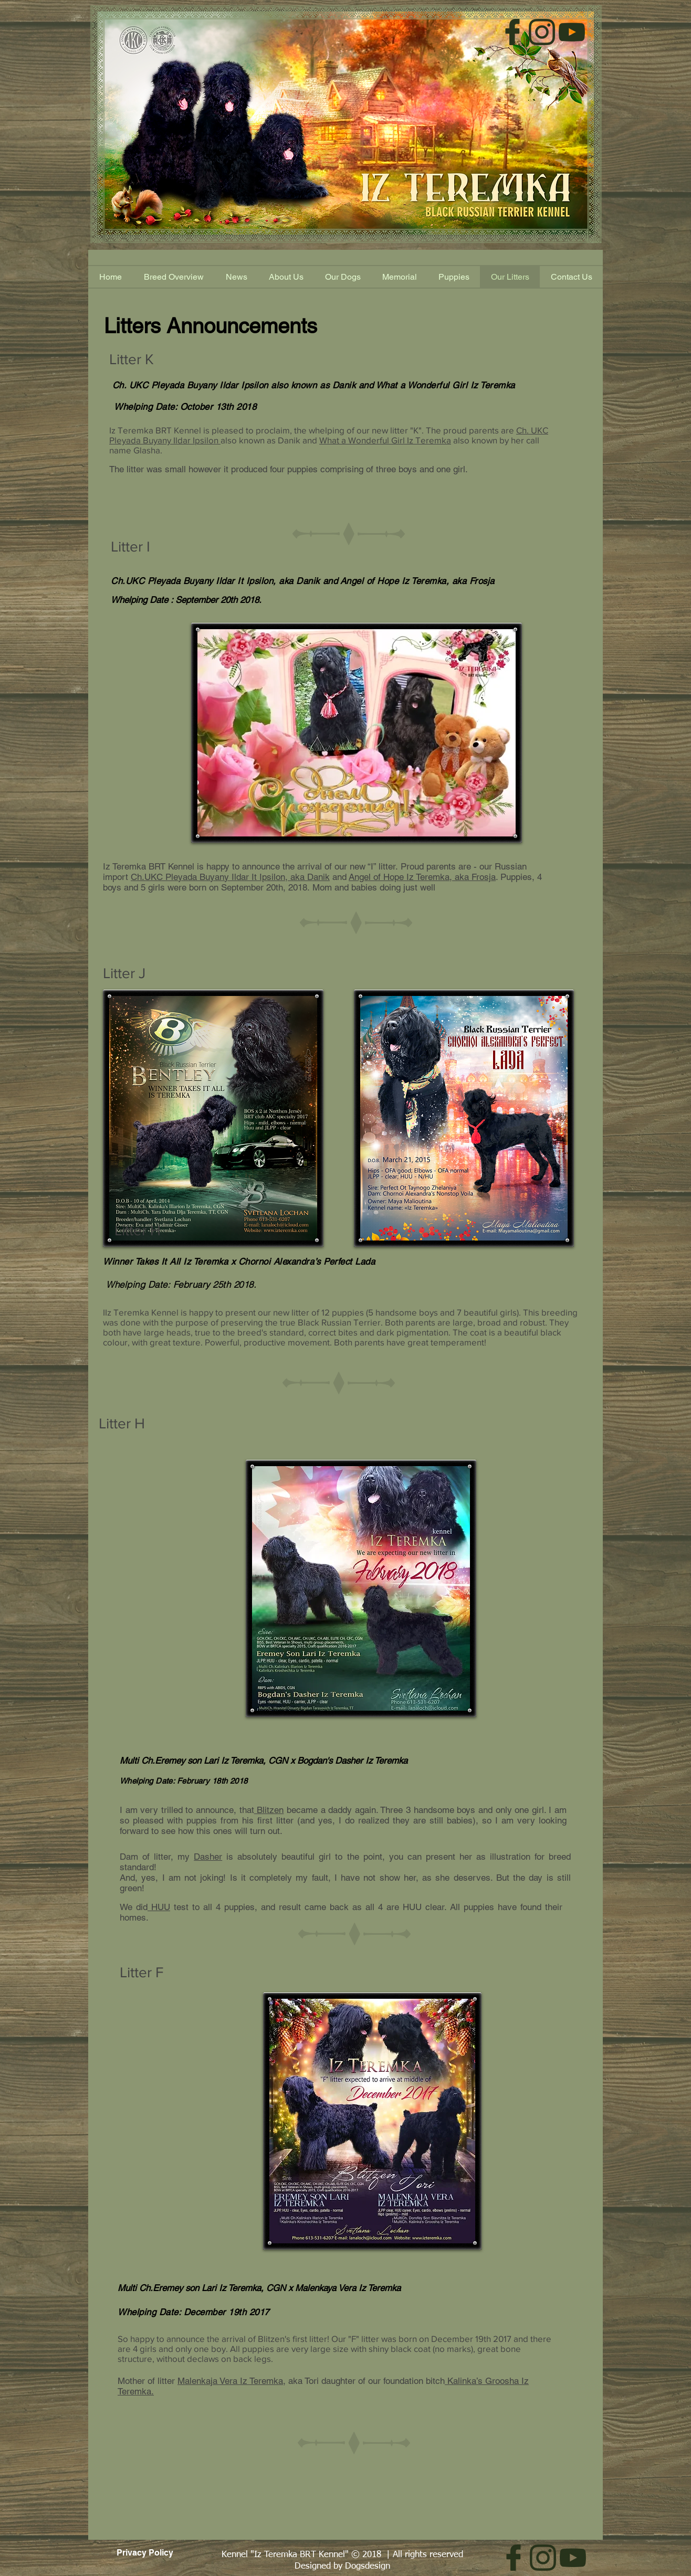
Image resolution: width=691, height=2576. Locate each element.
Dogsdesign (367, 2566)
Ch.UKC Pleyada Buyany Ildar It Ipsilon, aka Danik (215, 581)
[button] (453, 277)
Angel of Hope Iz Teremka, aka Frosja (417, 581)
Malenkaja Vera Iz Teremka (230, 2381)
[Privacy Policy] (145, 2552)
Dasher (208, 1856)
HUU (159, 1907)
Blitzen (269, 1810)
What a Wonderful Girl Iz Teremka (385, 440)
